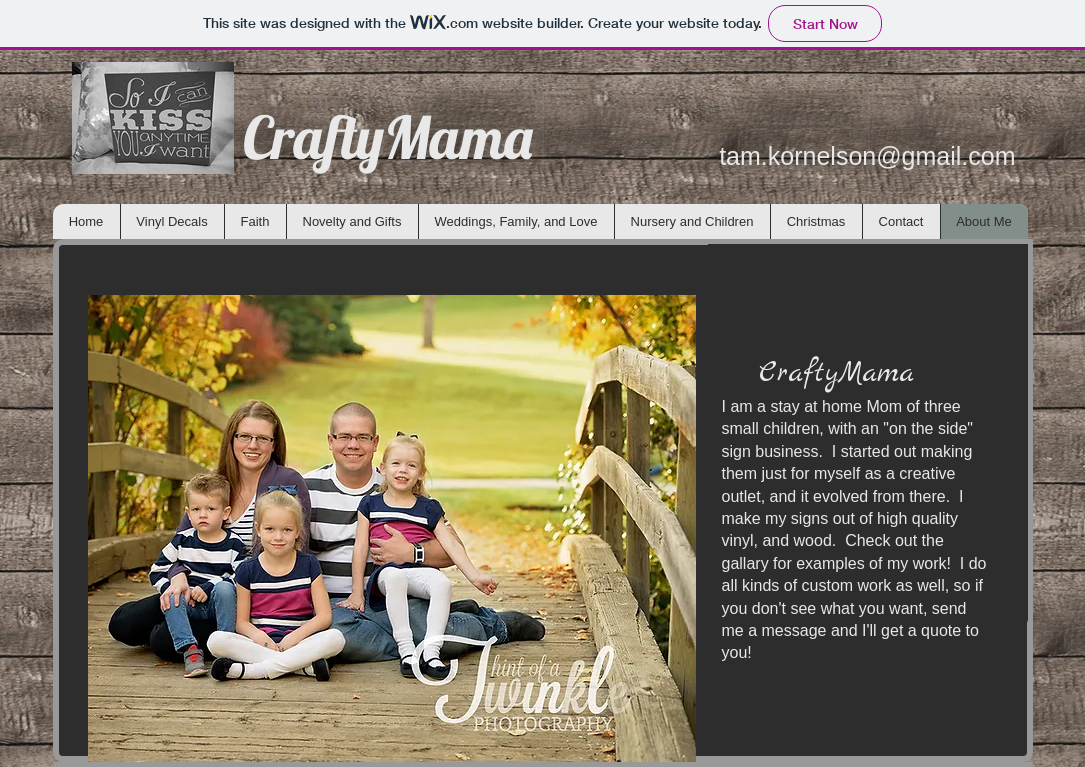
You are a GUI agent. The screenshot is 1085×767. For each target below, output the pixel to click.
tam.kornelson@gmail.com (867, 156)
